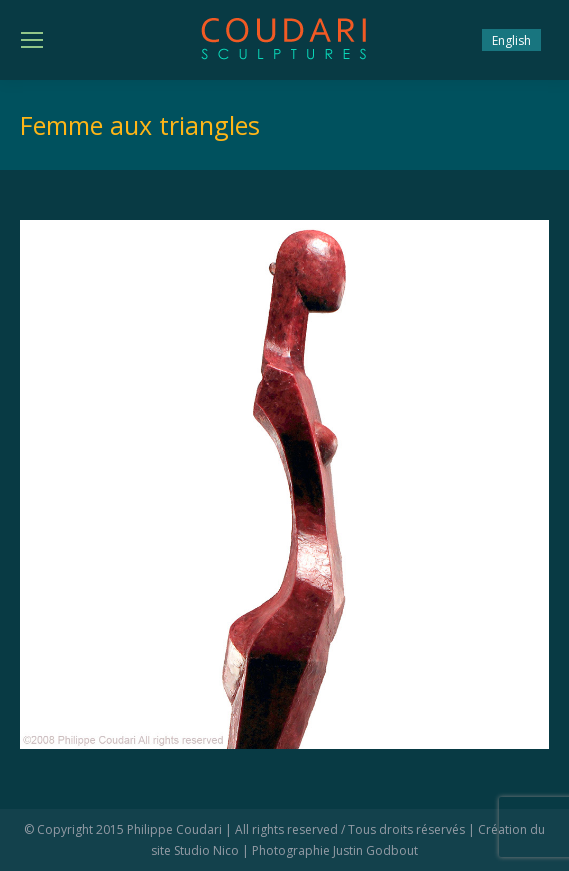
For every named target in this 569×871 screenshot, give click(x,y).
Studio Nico (206, 850)
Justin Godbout (375, 850)
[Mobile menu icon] (32, 40)
